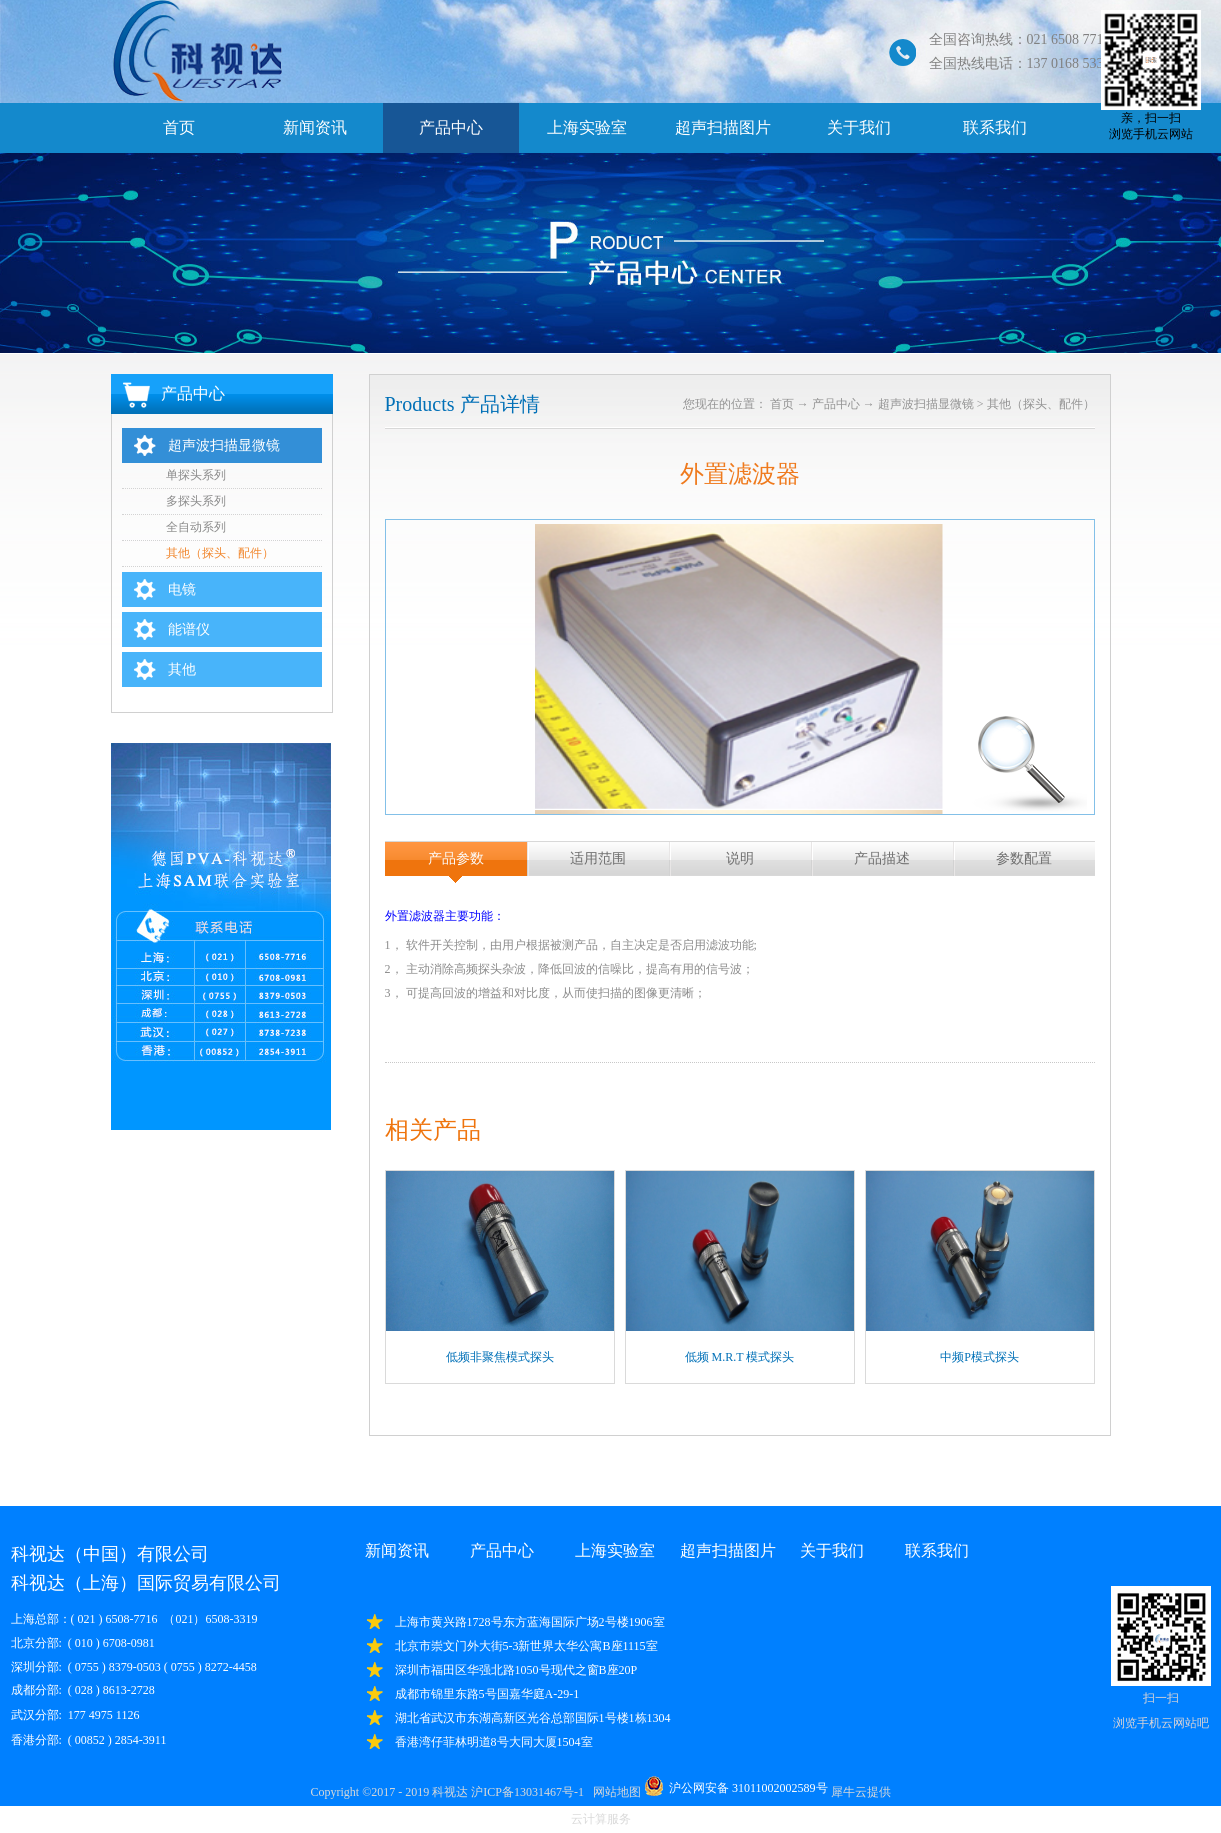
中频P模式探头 (979, 1357)
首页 (179, 127)
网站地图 (614, 1792)
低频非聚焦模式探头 (500, 1357)
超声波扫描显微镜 (926, 404)
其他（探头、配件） (1041, 404)
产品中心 (836, 404)
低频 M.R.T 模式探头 (740, 1357)
